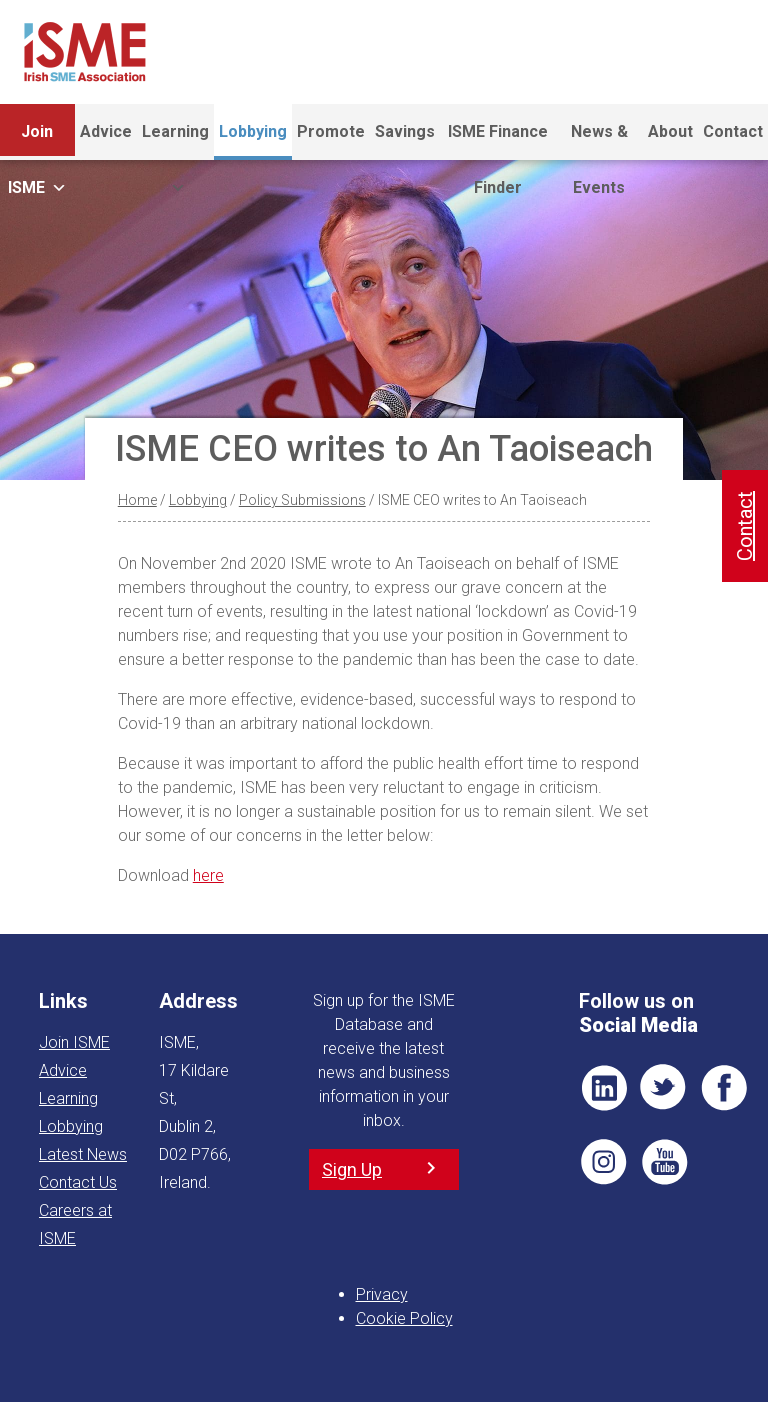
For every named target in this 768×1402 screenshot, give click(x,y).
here (208, 875)
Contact (733, 131)
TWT (664, 1088)
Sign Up (352, 1169)
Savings (405, 131)
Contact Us (78, 1182)
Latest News (83, 1154)
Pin (604, 1162)
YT (664, 1162)
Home (137, 500)
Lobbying (253, 131)
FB (724, 1088)
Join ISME (37, 141)
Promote (331, 131)
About (670, 131)
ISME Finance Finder (498, 141)
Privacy (382, 1294)
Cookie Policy (404, 1318)
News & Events (599, 141)
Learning (175, 141)
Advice (106, 131)
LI (604, 1088)
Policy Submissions (302, 500)
